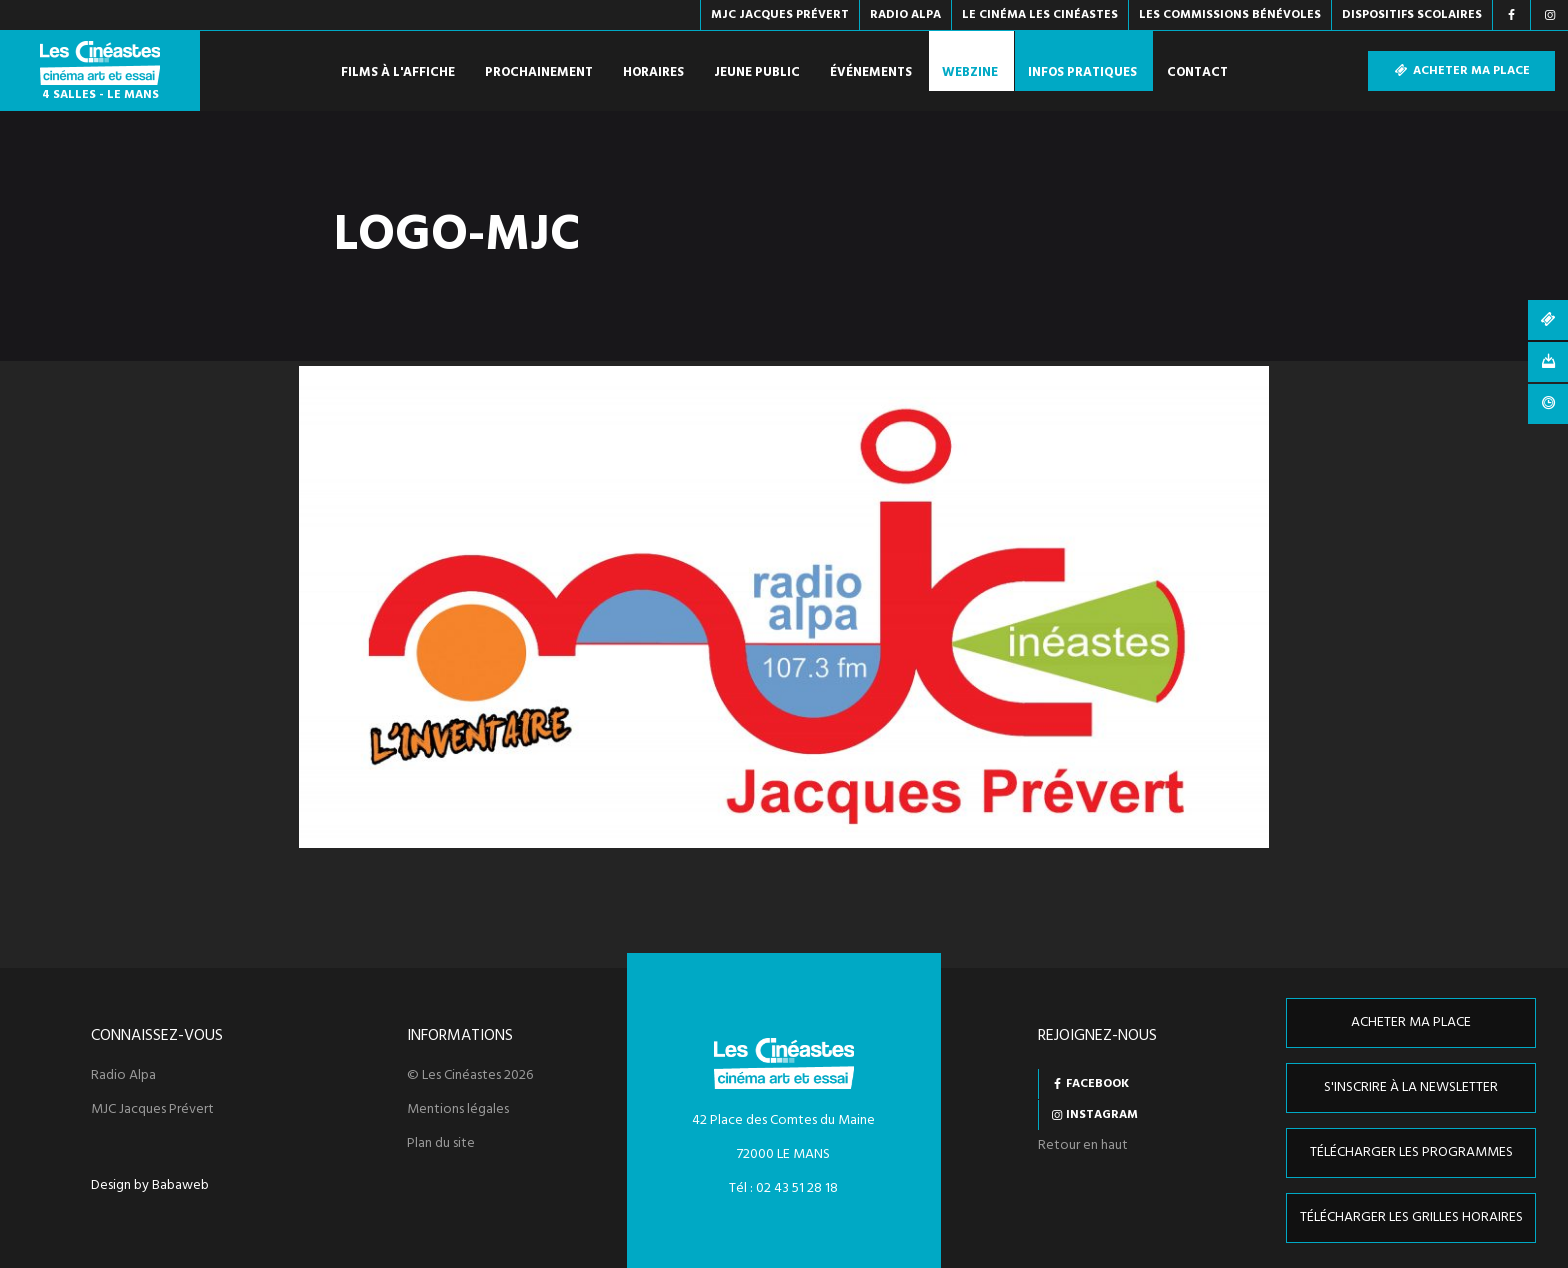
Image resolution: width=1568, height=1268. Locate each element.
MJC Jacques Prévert (152, 1110)
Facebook (1097, 1084)
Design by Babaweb (150, 1186)
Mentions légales (458, 1110)
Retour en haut (1083, 1145)
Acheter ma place (1461, 71)
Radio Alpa (123, 1076)
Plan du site (441, 1144)
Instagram (1102, 1115)
